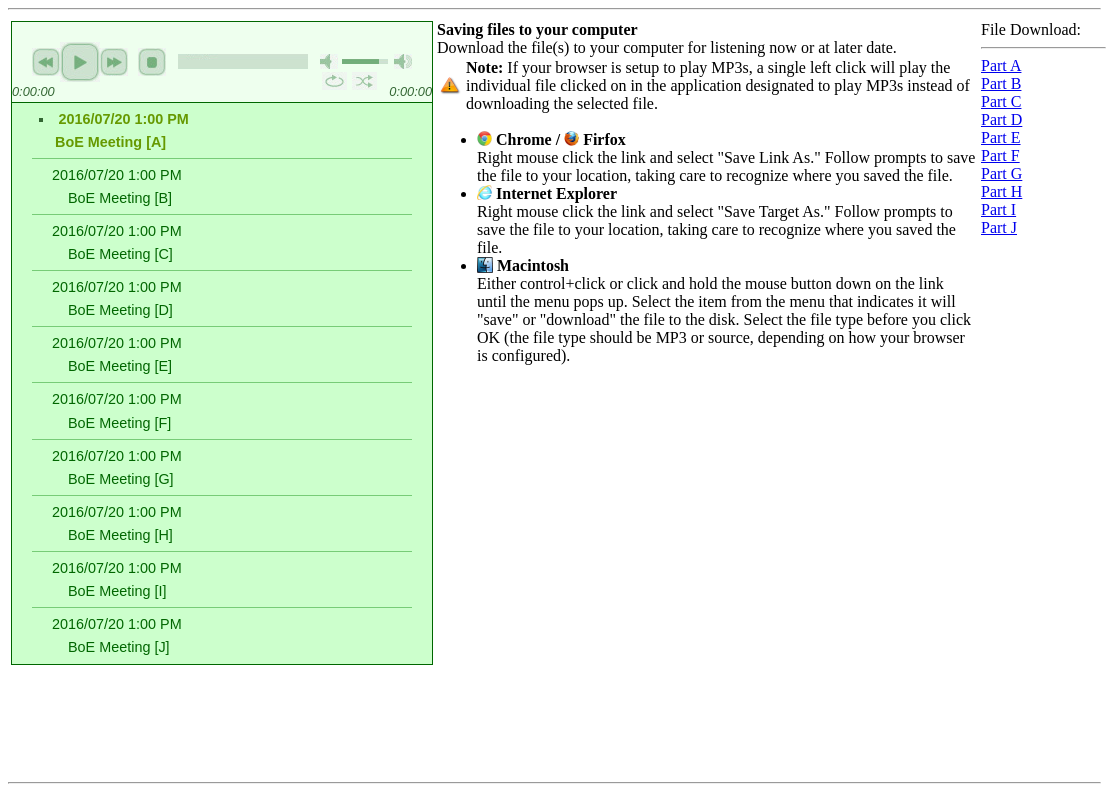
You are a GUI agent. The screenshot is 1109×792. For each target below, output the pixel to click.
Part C (1001, 101)
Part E (1001, 137)
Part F (1000, 155)
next (114, 62)
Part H (1001, 191)
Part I (998, 209)
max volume (403, 61)
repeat (334, 81)
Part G (1001, 173)
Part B (1001, 83)
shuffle (364, 81)
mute (329, 61)
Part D (1001, 119)
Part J (999, 227)
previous (46, 62)
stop (152, 62)
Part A (1001, 65)
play (80, 62)
